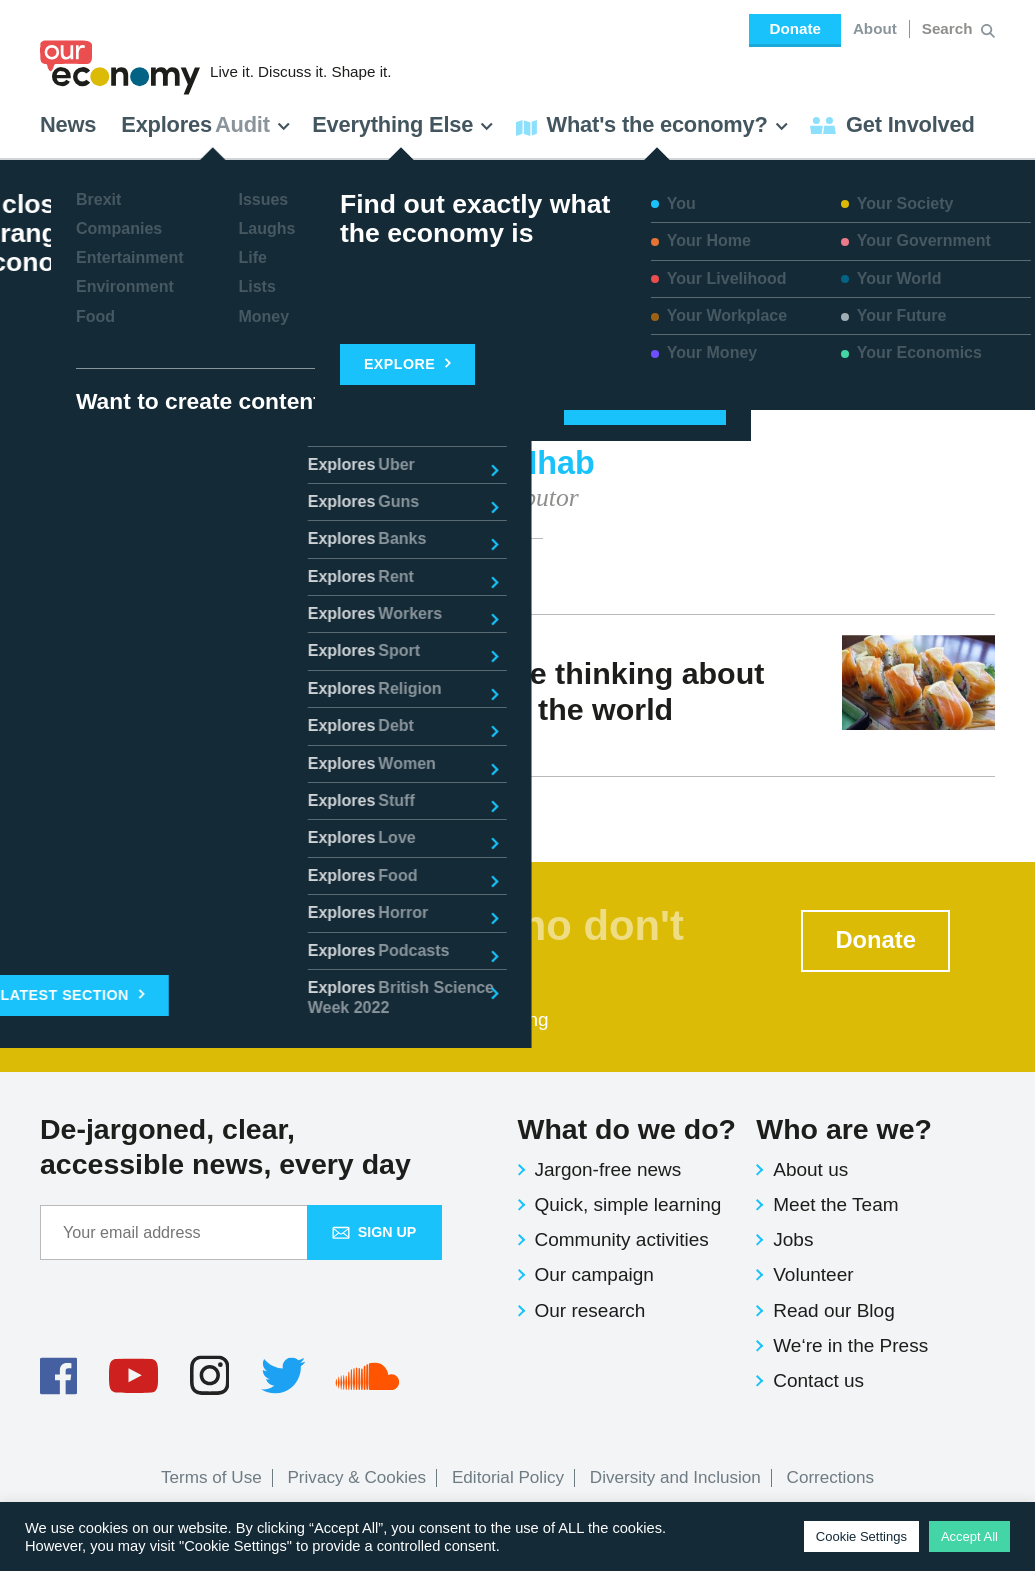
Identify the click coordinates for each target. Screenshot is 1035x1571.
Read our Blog (833, 1310)
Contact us (818, 1380)
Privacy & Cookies (356, 1477)
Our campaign (594, 1274)
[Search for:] (949, 29)
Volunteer (813, 1274)
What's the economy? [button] (652, 124)
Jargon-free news (608, 1169)
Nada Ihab (103, 745)
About (875, 28)
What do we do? (627, 1129)
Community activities (622, 1239)
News (68, 124)
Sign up (374, 1232)
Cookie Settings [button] (861, 1536)
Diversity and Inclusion (675, 1477)
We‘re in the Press (850, 1345)
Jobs (793, 1239)
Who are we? (844, 1129)
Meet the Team (835, 1204)
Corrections (830, 1477)
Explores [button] (206, 124)
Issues (190, 745)
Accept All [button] (969, 1536)
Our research (590, 1310)
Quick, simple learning (628, 1204)
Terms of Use (211, 1477)
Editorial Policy (508, 1477)
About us (810, 1169)
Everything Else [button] (403, 124)
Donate (794, 28)
